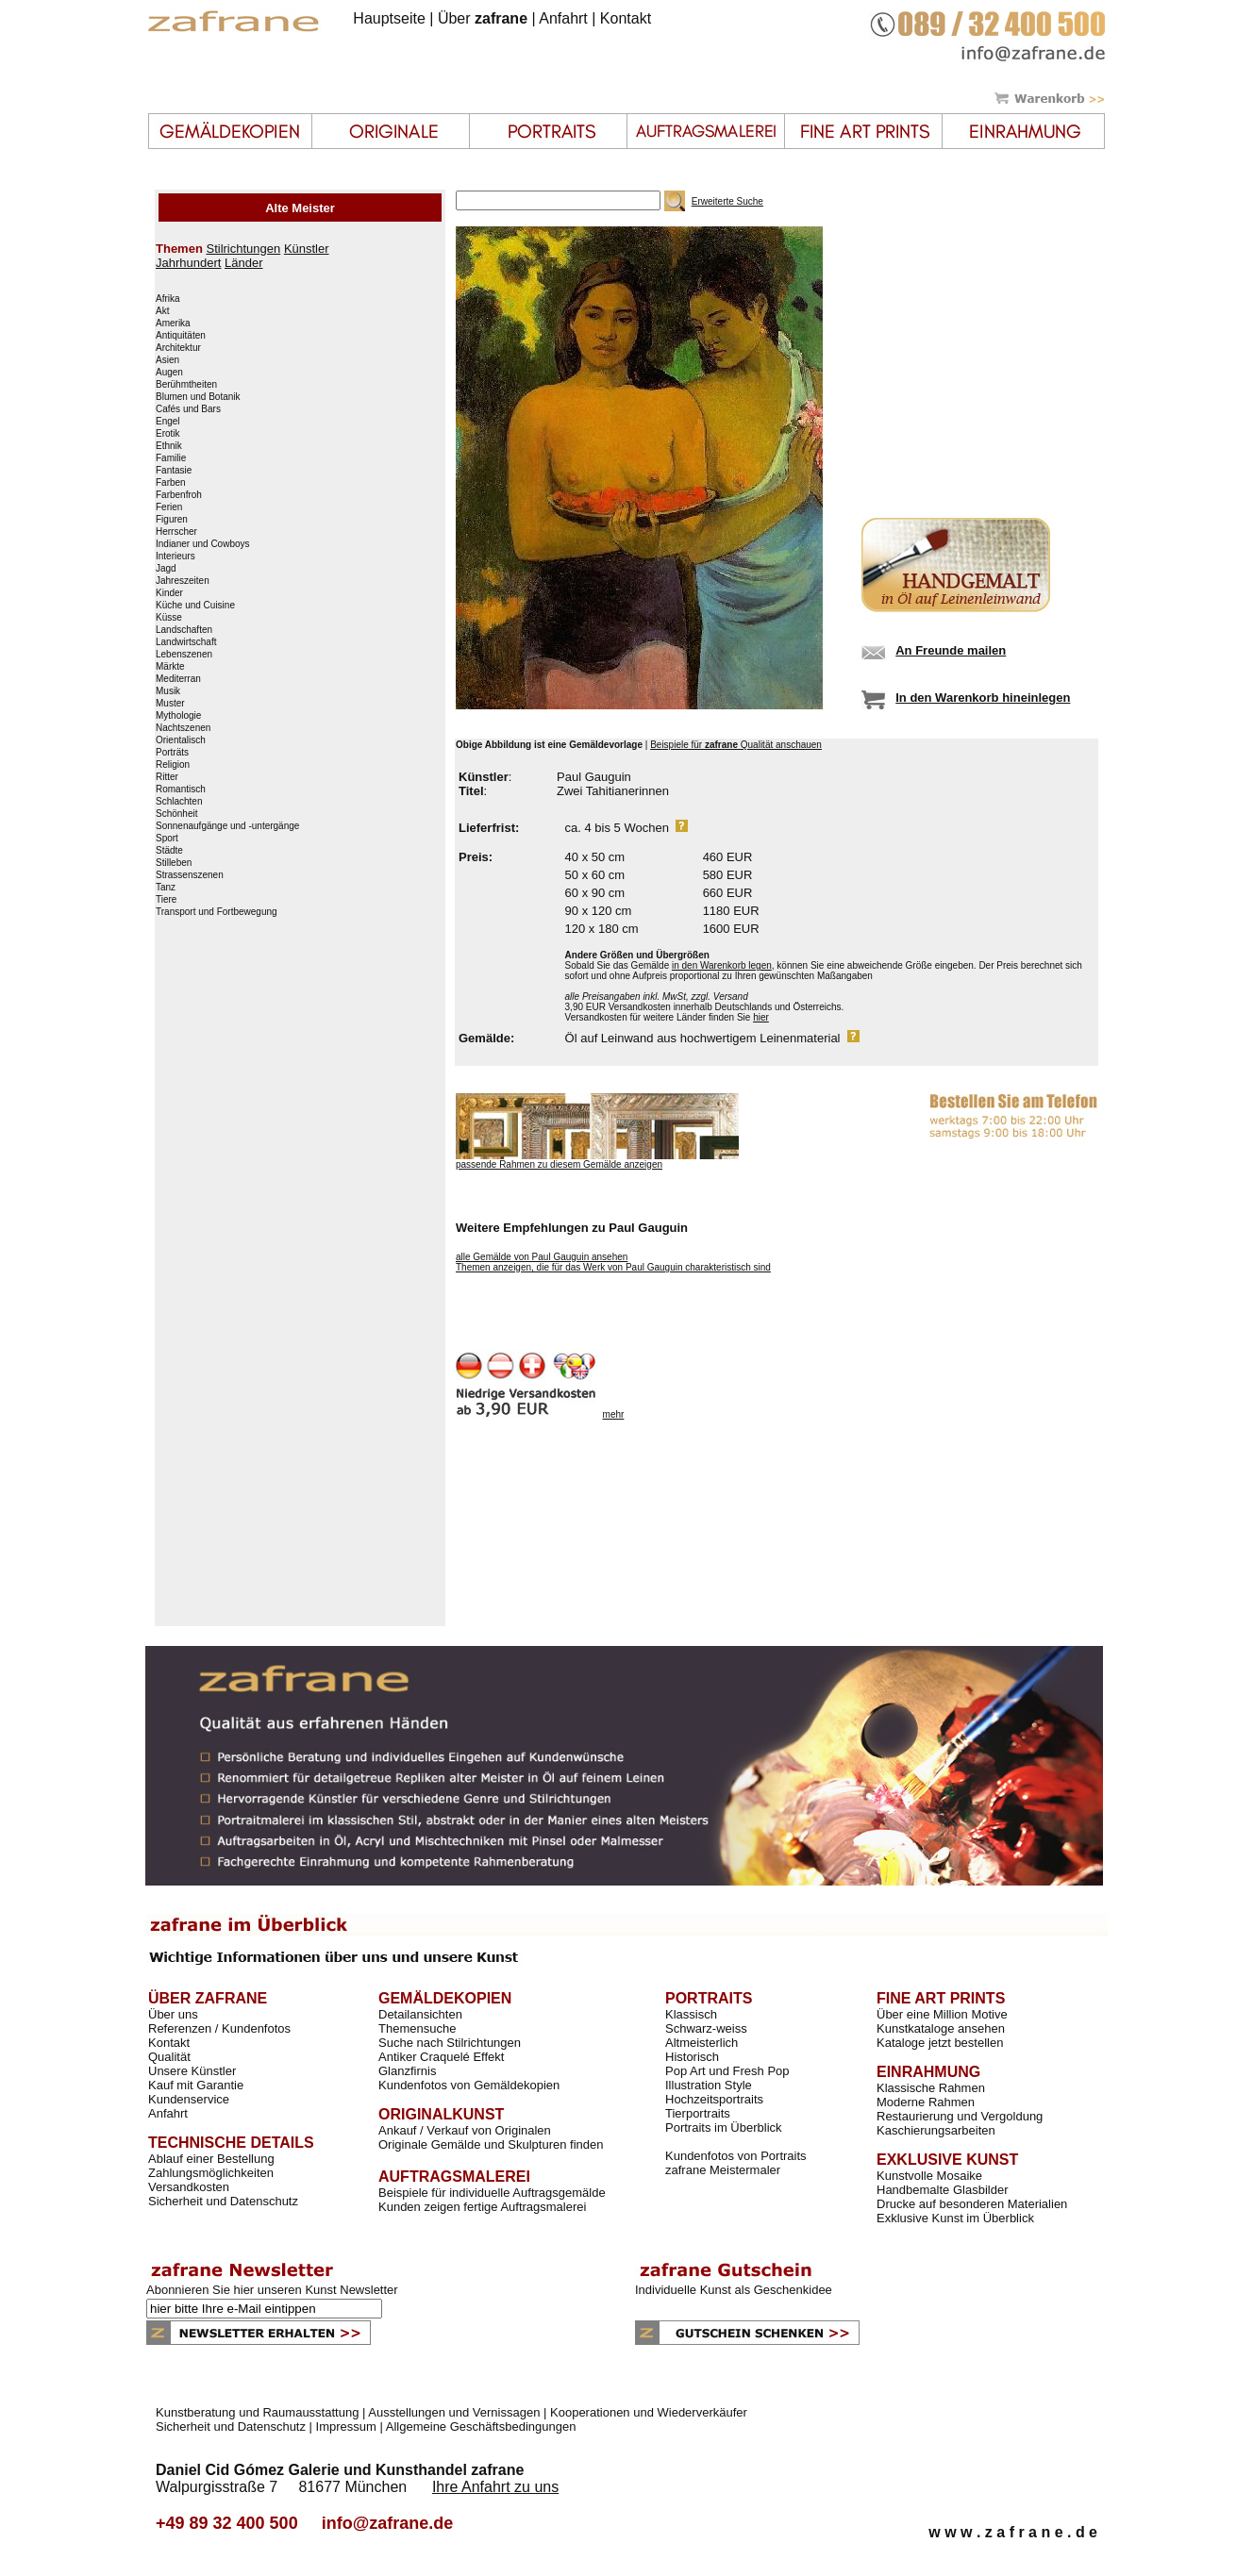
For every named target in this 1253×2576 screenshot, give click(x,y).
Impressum (346, 2426)
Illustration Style (708, 2085)
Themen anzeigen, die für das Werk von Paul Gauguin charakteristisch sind (613, 1267)
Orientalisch (181, 740)
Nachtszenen (183, 728)
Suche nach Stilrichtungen (449, 2043)
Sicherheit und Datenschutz (223, 2201)
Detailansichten (420, 2014)
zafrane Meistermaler (722, 2170)
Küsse (169, 618)
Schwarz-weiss (706, 2028)
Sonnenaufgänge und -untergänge (227, 826)
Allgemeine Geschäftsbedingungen (481, 2426)
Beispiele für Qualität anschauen (736, 745)
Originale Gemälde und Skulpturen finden (490, 2144)
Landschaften (184, 630)
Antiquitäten (181, 336)
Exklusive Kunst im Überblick (955, 2218)
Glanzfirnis (407, 2071)
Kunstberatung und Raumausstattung (257, 2412)
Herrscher (176, 532)
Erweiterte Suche (727, 201)
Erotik (168, 434)
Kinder (169, 593)
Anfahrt (563, 18)
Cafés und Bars (188, 409)
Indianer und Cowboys (203, 544)
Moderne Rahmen (926, 2102)
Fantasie (174, 471)
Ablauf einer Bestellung (211, 2159)
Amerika (173, 323)
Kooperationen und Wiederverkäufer (648, 2412)
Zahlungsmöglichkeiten (211, 2173)
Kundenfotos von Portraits (736, 2156)
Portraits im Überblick (723, 2127)
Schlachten (179, 802)
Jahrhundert (188, 263)
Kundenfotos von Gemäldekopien (469, 2085)
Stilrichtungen (243, 248)
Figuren (172, 520)
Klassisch (691, 2014)
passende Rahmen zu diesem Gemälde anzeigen (559, 1164)
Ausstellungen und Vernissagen (454, 2412)
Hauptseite (389, 18)
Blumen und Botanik (198, 397)
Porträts (172, 753)
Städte (169, 851)
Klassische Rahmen (931, 2088)
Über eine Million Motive (942, 2014)
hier (761, 1017)
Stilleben (174, 863)
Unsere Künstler (192, 2071)
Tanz (165, 888)
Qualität (169, 2057)
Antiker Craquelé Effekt (441, 2057)
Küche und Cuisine (195, 606)
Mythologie (178, 716)
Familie (171, 458)
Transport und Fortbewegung (216, 912)
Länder (243, 263)
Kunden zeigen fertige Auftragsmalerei (482, 2207)
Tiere (166, 900)
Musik (168, 691)
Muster (170, 704)
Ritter (167, 777)
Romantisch (181, 789)
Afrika (168, 299)
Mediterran (178, 679)
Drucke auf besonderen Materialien (972, 2204)
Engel (168, 422)
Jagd (166, 569)
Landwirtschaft (186, 642)
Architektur (178, 348)
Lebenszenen (184, 655)
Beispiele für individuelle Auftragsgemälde (492, 2192)
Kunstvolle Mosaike (929, 2176)
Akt (162, 311)
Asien (167, 360)
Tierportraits (697, 2113)
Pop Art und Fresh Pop (727, 2071)
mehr (614, 1414)
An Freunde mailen (950, 650)
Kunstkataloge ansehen (941, 2028)
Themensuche (417, 2028)
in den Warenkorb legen (722, 965)
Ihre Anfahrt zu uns (495, 2487)
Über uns (173, 2014)
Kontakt (625, 18)
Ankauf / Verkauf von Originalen (464, 2130)
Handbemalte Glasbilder (942, 2190)
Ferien (169, 507)
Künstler (306, 248)
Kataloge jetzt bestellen (940, 2043)
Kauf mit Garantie (195, 2085)
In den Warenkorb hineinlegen (982, 697)
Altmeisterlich (701, 2043)
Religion (173, 765)
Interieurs (175, 556)
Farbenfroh (179, 495)
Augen (169, 373)
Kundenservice (188, 2099)
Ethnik (169, 446)
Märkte (170, 667)
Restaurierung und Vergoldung (960, 2116)
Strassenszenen (190, 875)
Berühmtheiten (186, 385)
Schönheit (176, 814)
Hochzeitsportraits (714, 2099)
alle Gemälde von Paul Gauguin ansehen (541, 1257)
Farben (171, 483)
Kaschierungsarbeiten (936, 2130)
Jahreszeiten (182, 581)
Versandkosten (188, 2187)
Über (482, 18)
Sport (167, 838)
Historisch (692, 2057)
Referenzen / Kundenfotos (219, 2028)
